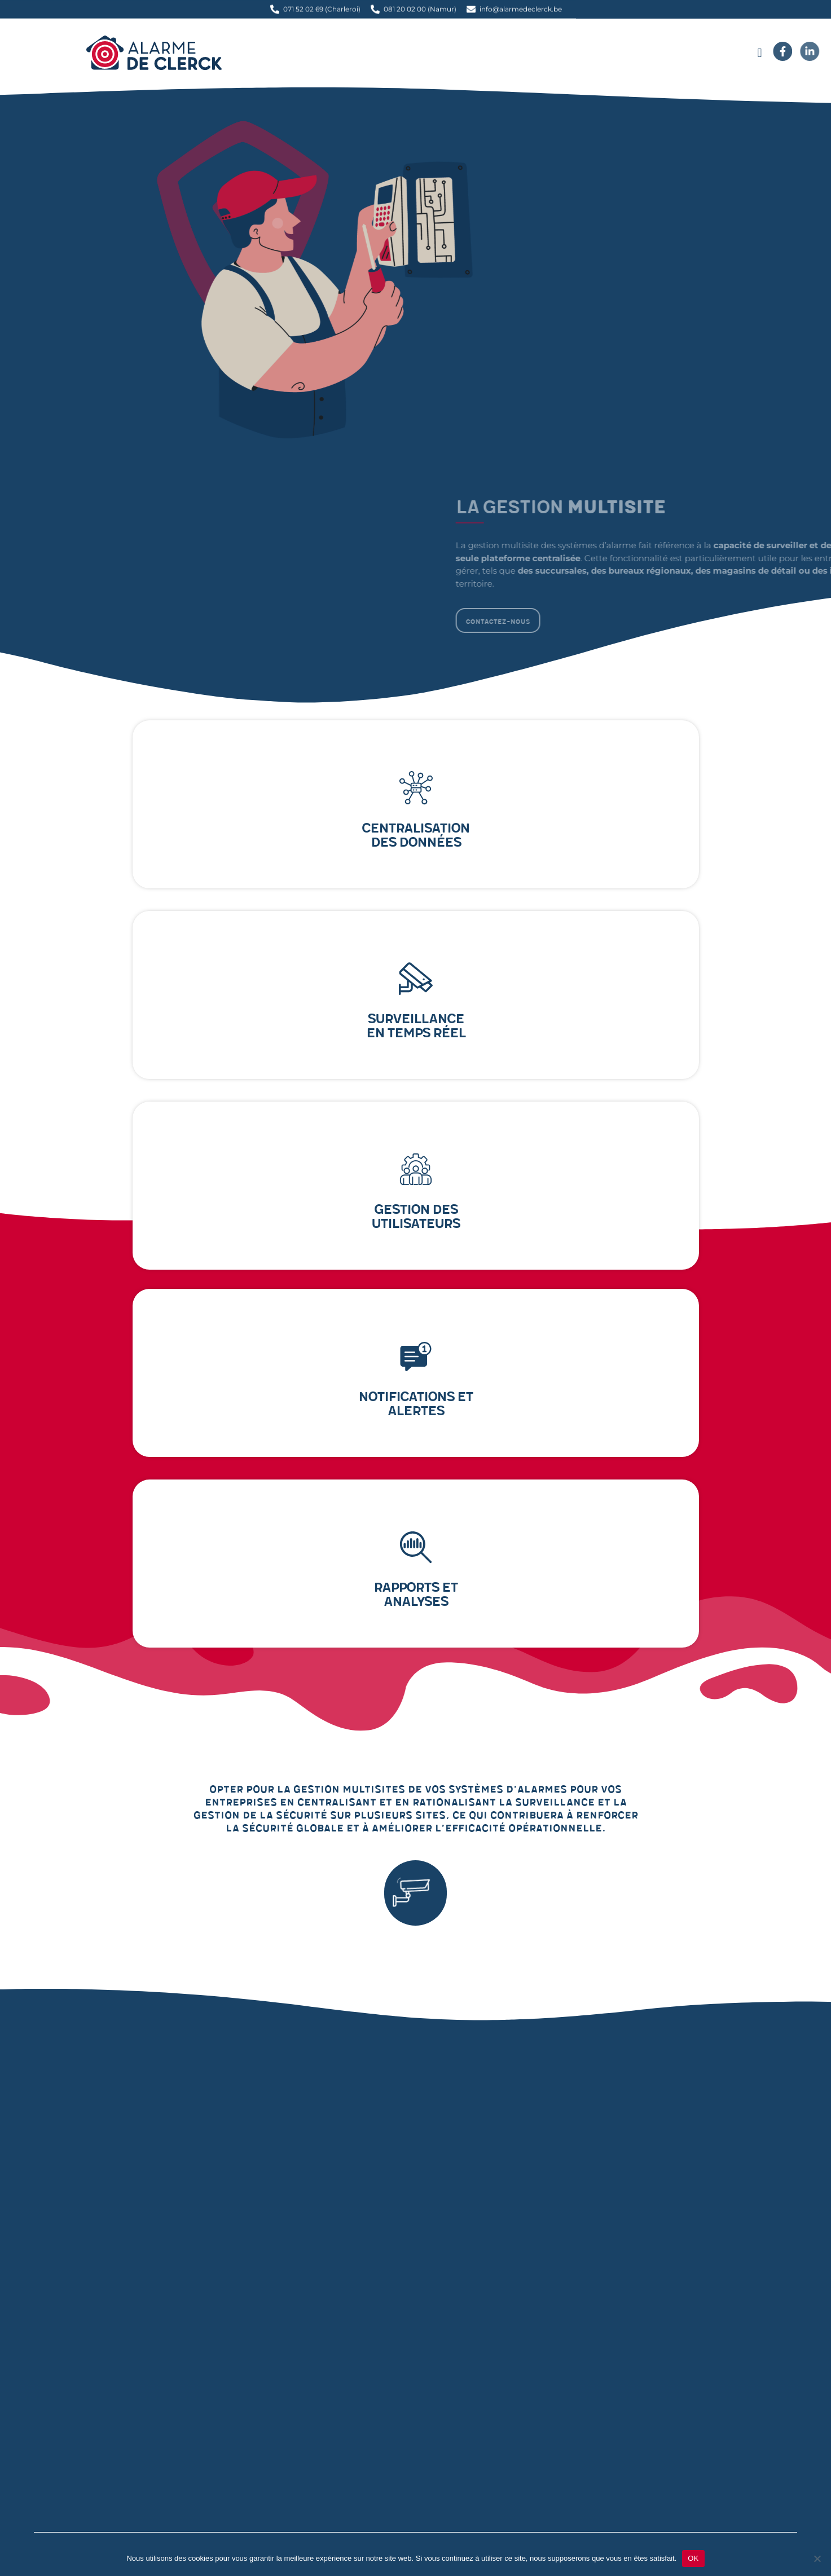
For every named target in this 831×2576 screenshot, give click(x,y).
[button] (759, 53)
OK (693, 2558)
